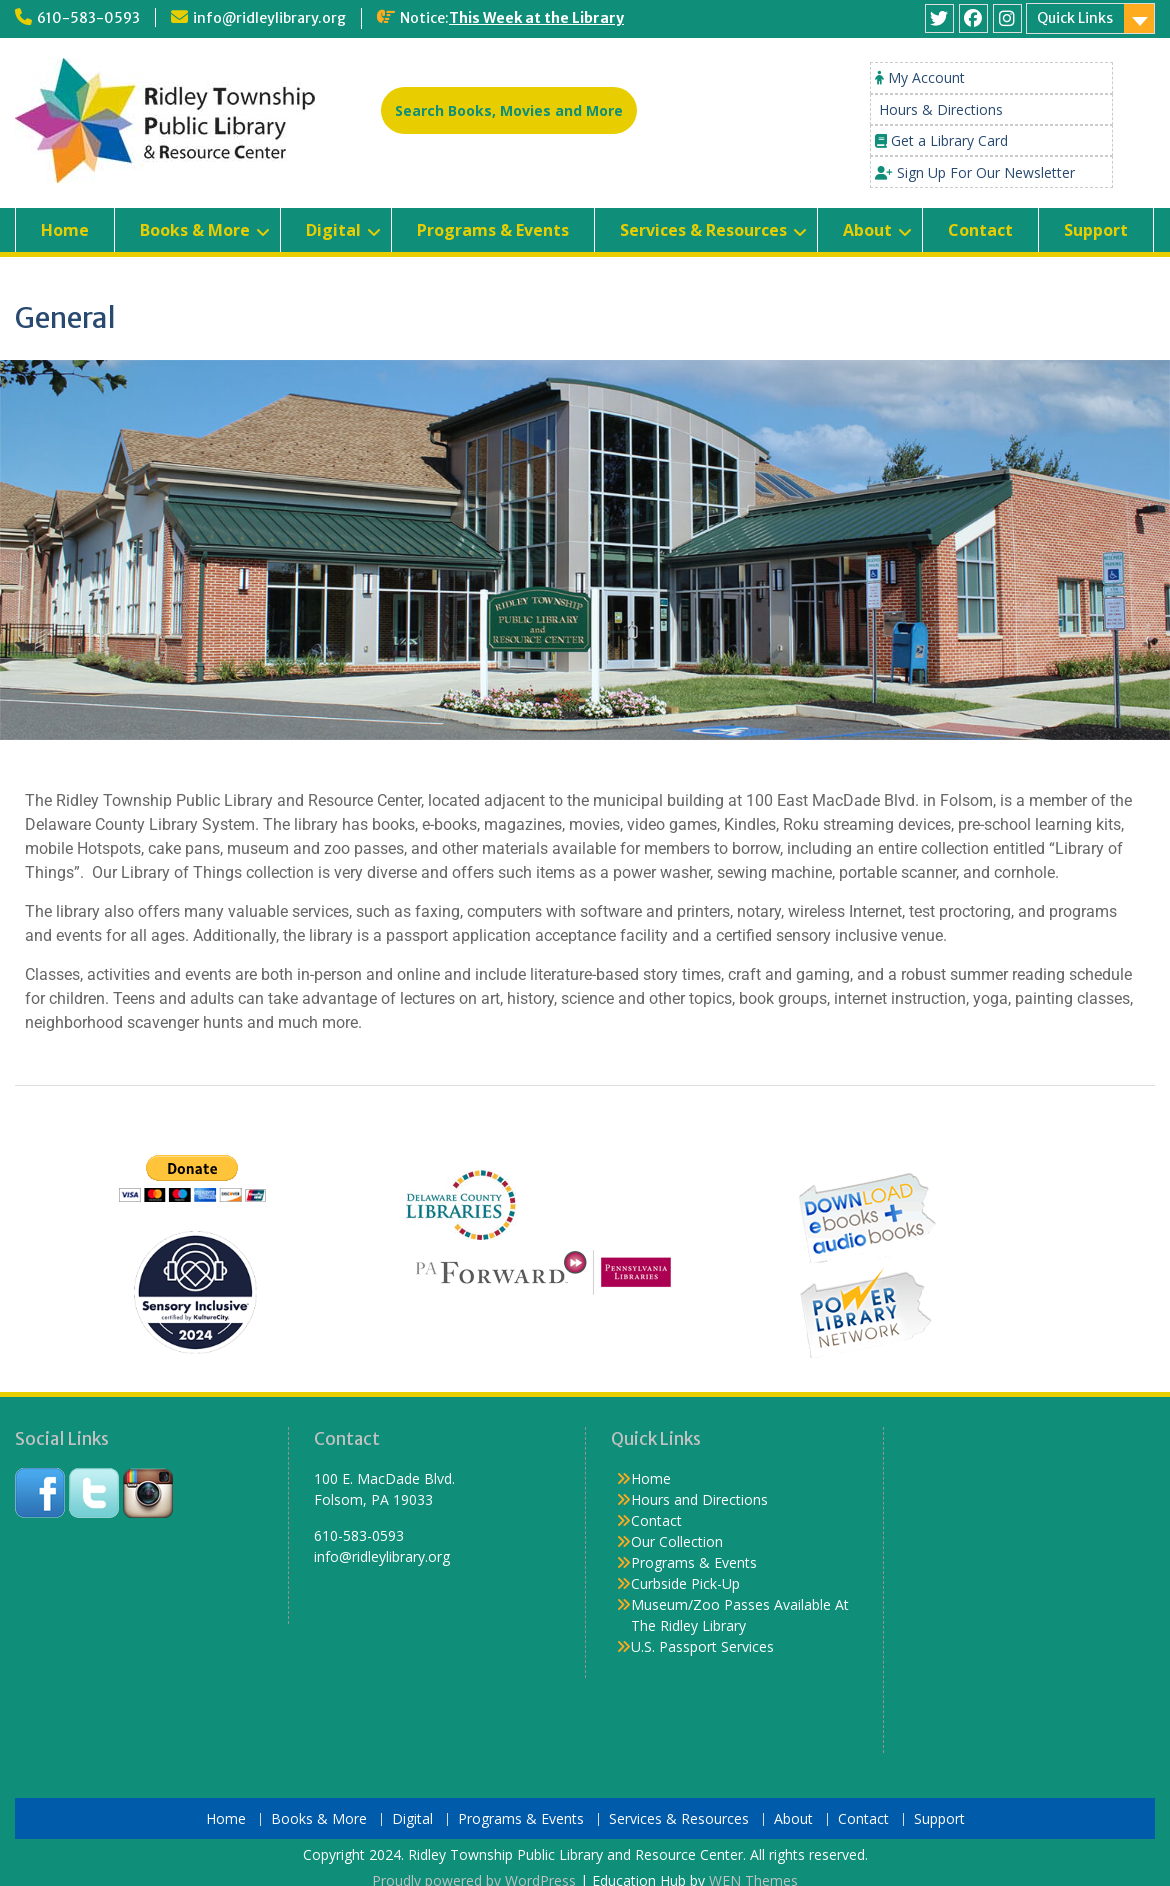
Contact (980, 230)
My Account (926, 77)
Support (1096, 230)
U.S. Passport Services (702, 1646)
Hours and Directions (699, 1499)
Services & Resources (703, 230)
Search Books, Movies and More (509, 110)
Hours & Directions (941, 109)
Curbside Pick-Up (685, 1583)
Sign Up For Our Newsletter (986, 172)
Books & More (195, 230)
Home (65, 230)
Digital (333, 230)
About (867, 230)
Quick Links (1075, 18)
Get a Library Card (949, 140)
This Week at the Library (536, 18)
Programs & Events (493, 230)
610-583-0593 (88, 18)
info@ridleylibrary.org (269, 18)
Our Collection (677, 1541)
